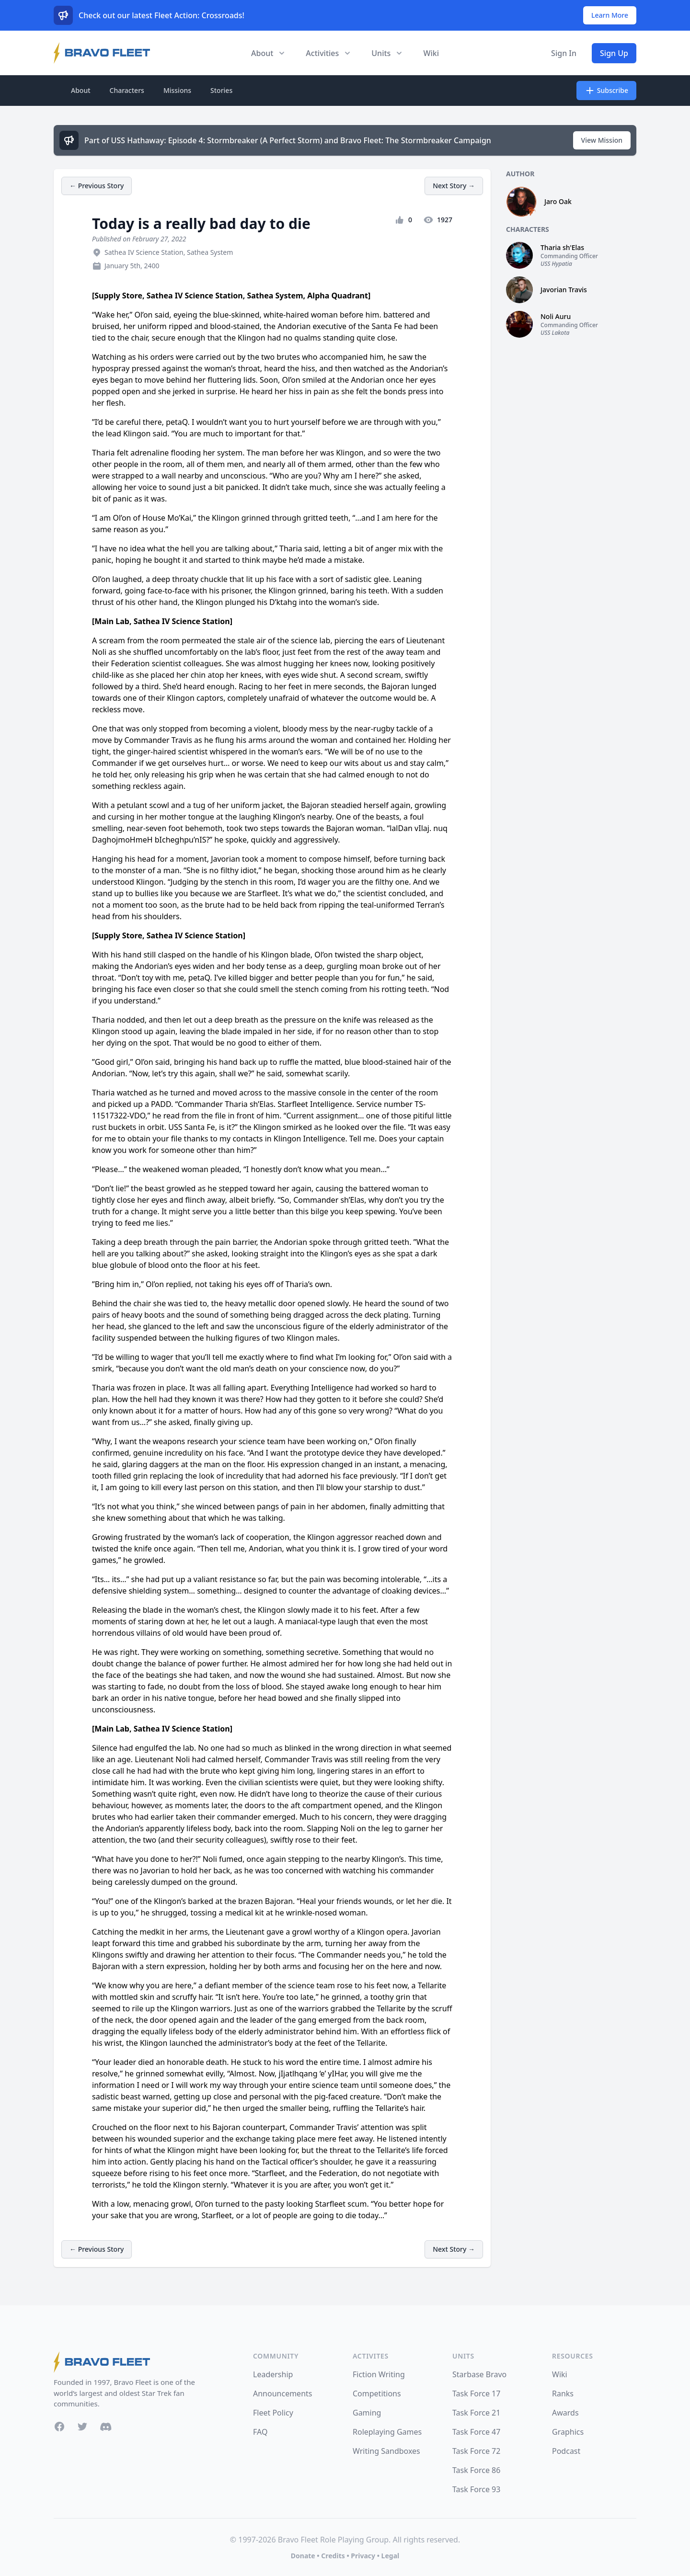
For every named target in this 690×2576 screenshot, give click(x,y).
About (81, 90)
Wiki (431, 53)
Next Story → (454, 185)
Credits (333, 2555)
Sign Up (614, 53)
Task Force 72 (476, 2451)
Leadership (273, 2374)
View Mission (601, 140)
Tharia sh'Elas (562, 247)
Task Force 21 (476, 2412)
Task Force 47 (476, 2432)
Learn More (609, 15)
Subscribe (606, 90)
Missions (177, 90)
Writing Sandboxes (386, 2451)
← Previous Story (96, 185)
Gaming (367, 2412)
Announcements (282, 2393)
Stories (221, 90)
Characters (127, 90)
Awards (565, 2412)
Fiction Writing (379, 2374)
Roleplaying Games (387, 2432)
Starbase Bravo (479, 2374)
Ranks (563, 2393)
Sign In (563, 53)
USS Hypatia (556, 264)
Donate (303, 2555)
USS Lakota (554, 333)
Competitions (377, 2393)
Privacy (363, 2555)
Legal (390, 2555)
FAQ (260, 2432)
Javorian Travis (563, 289)
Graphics (568, 2432)
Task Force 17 (476, 2393)
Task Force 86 (476, 2470)
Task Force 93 (476, 2489)
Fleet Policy (273, 2412)
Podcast (566, 2451)
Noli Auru (555, 316)
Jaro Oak (558, 201)
